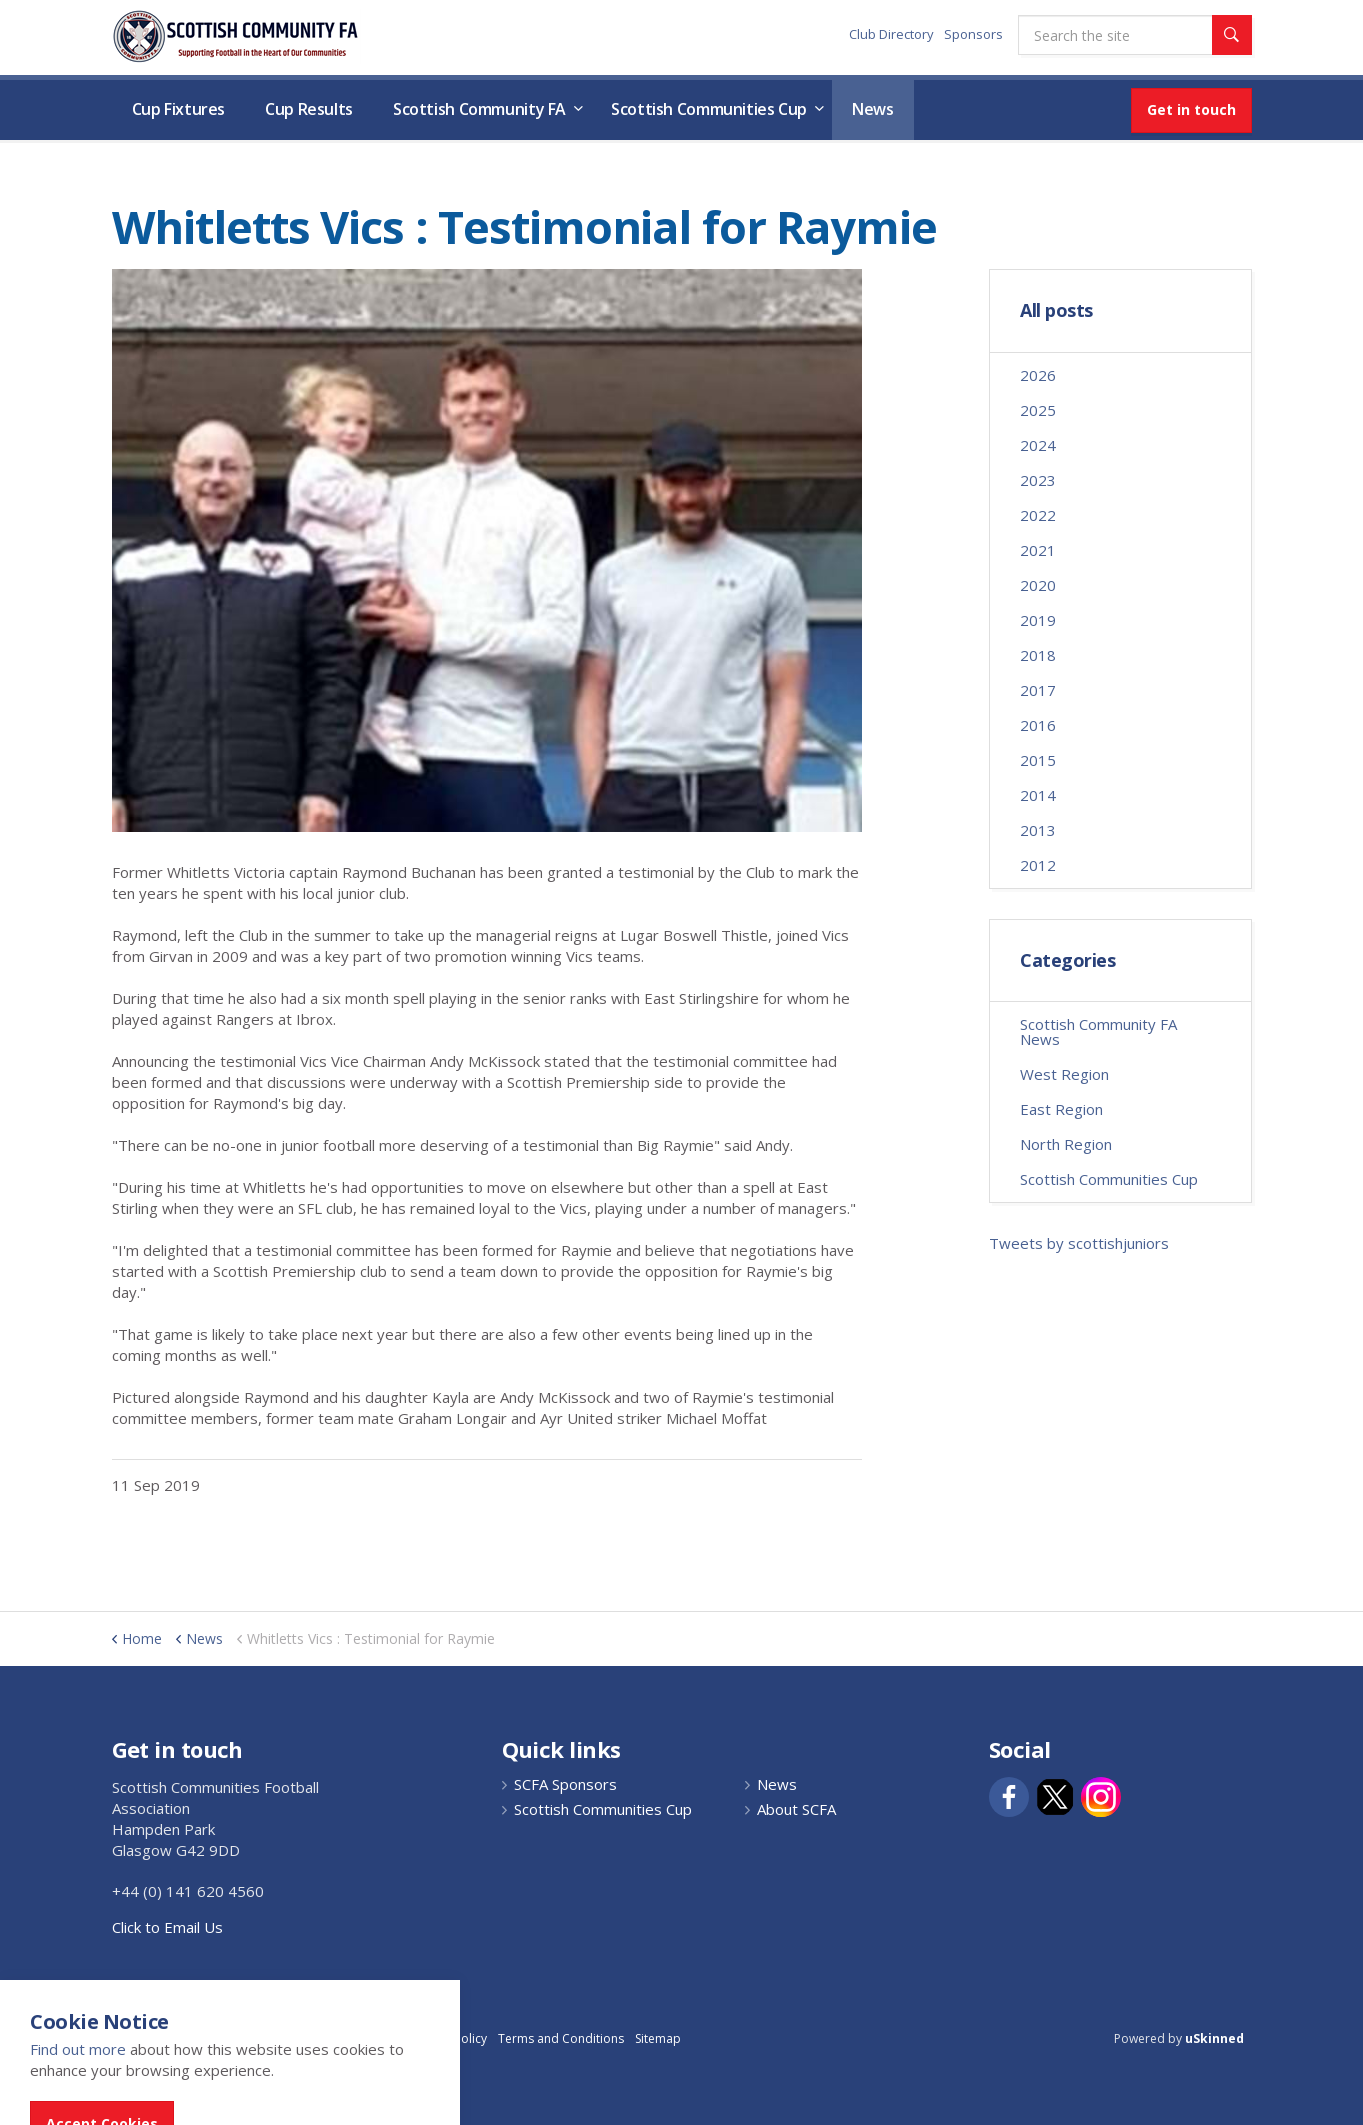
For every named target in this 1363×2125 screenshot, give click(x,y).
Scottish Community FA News (1098, 1031)
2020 (1038, 585)
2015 (1038, 760)
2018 (1038, 655)
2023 (1038, 480)
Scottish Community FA (479, 109)
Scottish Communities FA (236, 36)
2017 (1038, 690)
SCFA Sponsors (565, 1784)
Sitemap (658, 2038)
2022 (1038, 515)
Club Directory (891, 34)
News (873, 109)
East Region (1061, 1109)
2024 (1038, 445)
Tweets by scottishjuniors (1079, 1243)
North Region (1066, 1144)
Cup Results (309, 109)
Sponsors (973, 34)
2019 (1038, 620)
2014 (1038, 795)
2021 (1038, 550)
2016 (1038, 725)
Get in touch (1191, 109)
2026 (1038, 375)
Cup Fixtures (179, 109)
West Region (1064, 1074)
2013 (1038, 830)
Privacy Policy (449, 2038)
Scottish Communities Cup (709, 109)
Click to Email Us (167, 1927)
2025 (1038, 410)
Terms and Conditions (561, 2038)
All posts (1056, 311)
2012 (1038, 865)
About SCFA (796, 1809)
